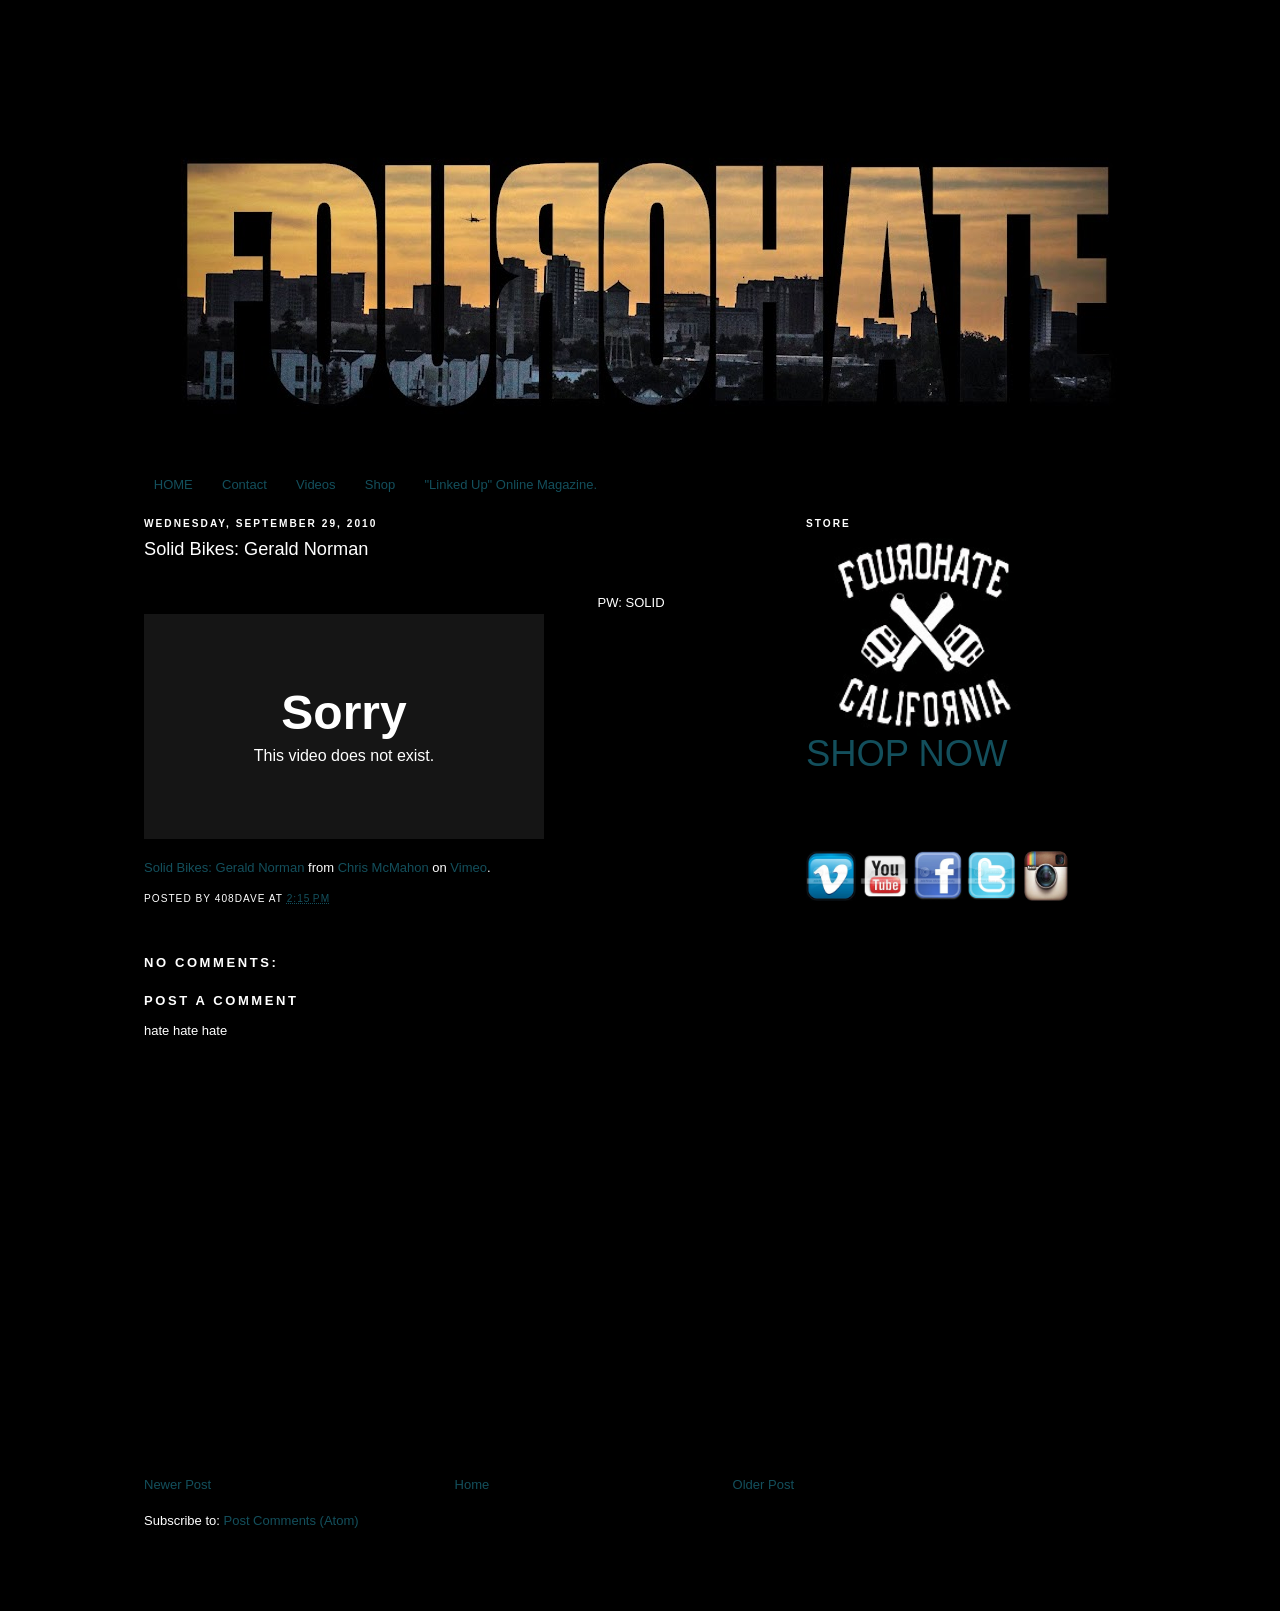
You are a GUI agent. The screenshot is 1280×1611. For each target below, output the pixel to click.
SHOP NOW (907, 753)
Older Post (763, 1484)
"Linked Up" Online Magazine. (510, 484)
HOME (173, 484)
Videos (316, 484)
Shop (380, 484)
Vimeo (468, 867)
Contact (244, 484)
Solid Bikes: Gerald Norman (224, 867)
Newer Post (177, 1484)
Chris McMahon (383, 867)
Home (472, 1484)
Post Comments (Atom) (291, 1520)
